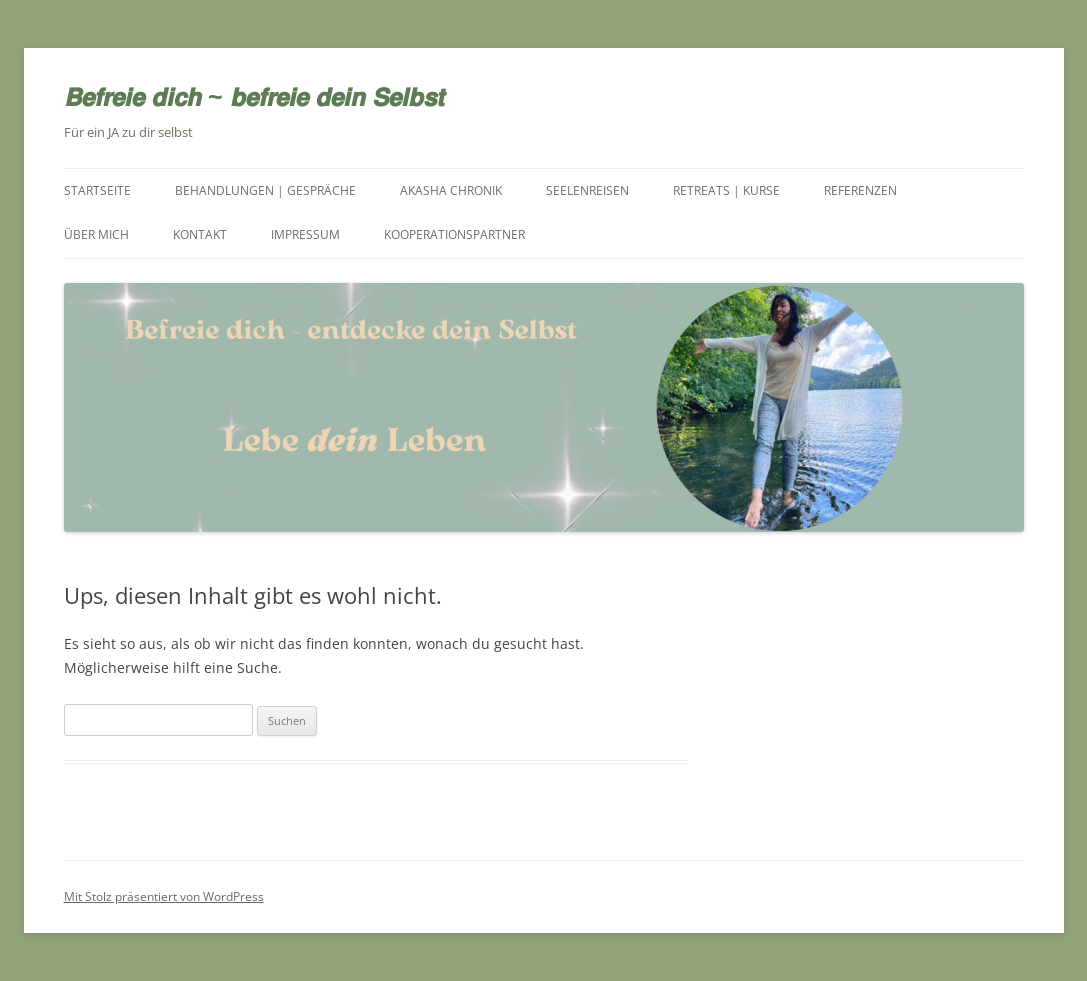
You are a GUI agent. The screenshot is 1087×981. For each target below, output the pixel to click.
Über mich (96, 234)
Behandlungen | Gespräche (265, 190)
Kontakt (200, 234)
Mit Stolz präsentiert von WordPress (164, 896)
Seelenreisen (587, 190)
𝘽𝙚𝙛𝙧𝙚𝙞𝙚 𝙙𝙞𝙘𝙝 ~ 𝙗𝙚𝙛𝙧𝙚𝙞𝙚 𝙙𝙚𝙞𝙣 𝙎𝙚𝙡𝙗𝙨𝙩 (254, 96)
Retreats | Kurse (726, 190)
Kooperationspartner (454, 234)
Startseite (97, 190)
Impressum (305, 234)
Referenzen (860, 190)
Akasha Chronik (451, 190)
